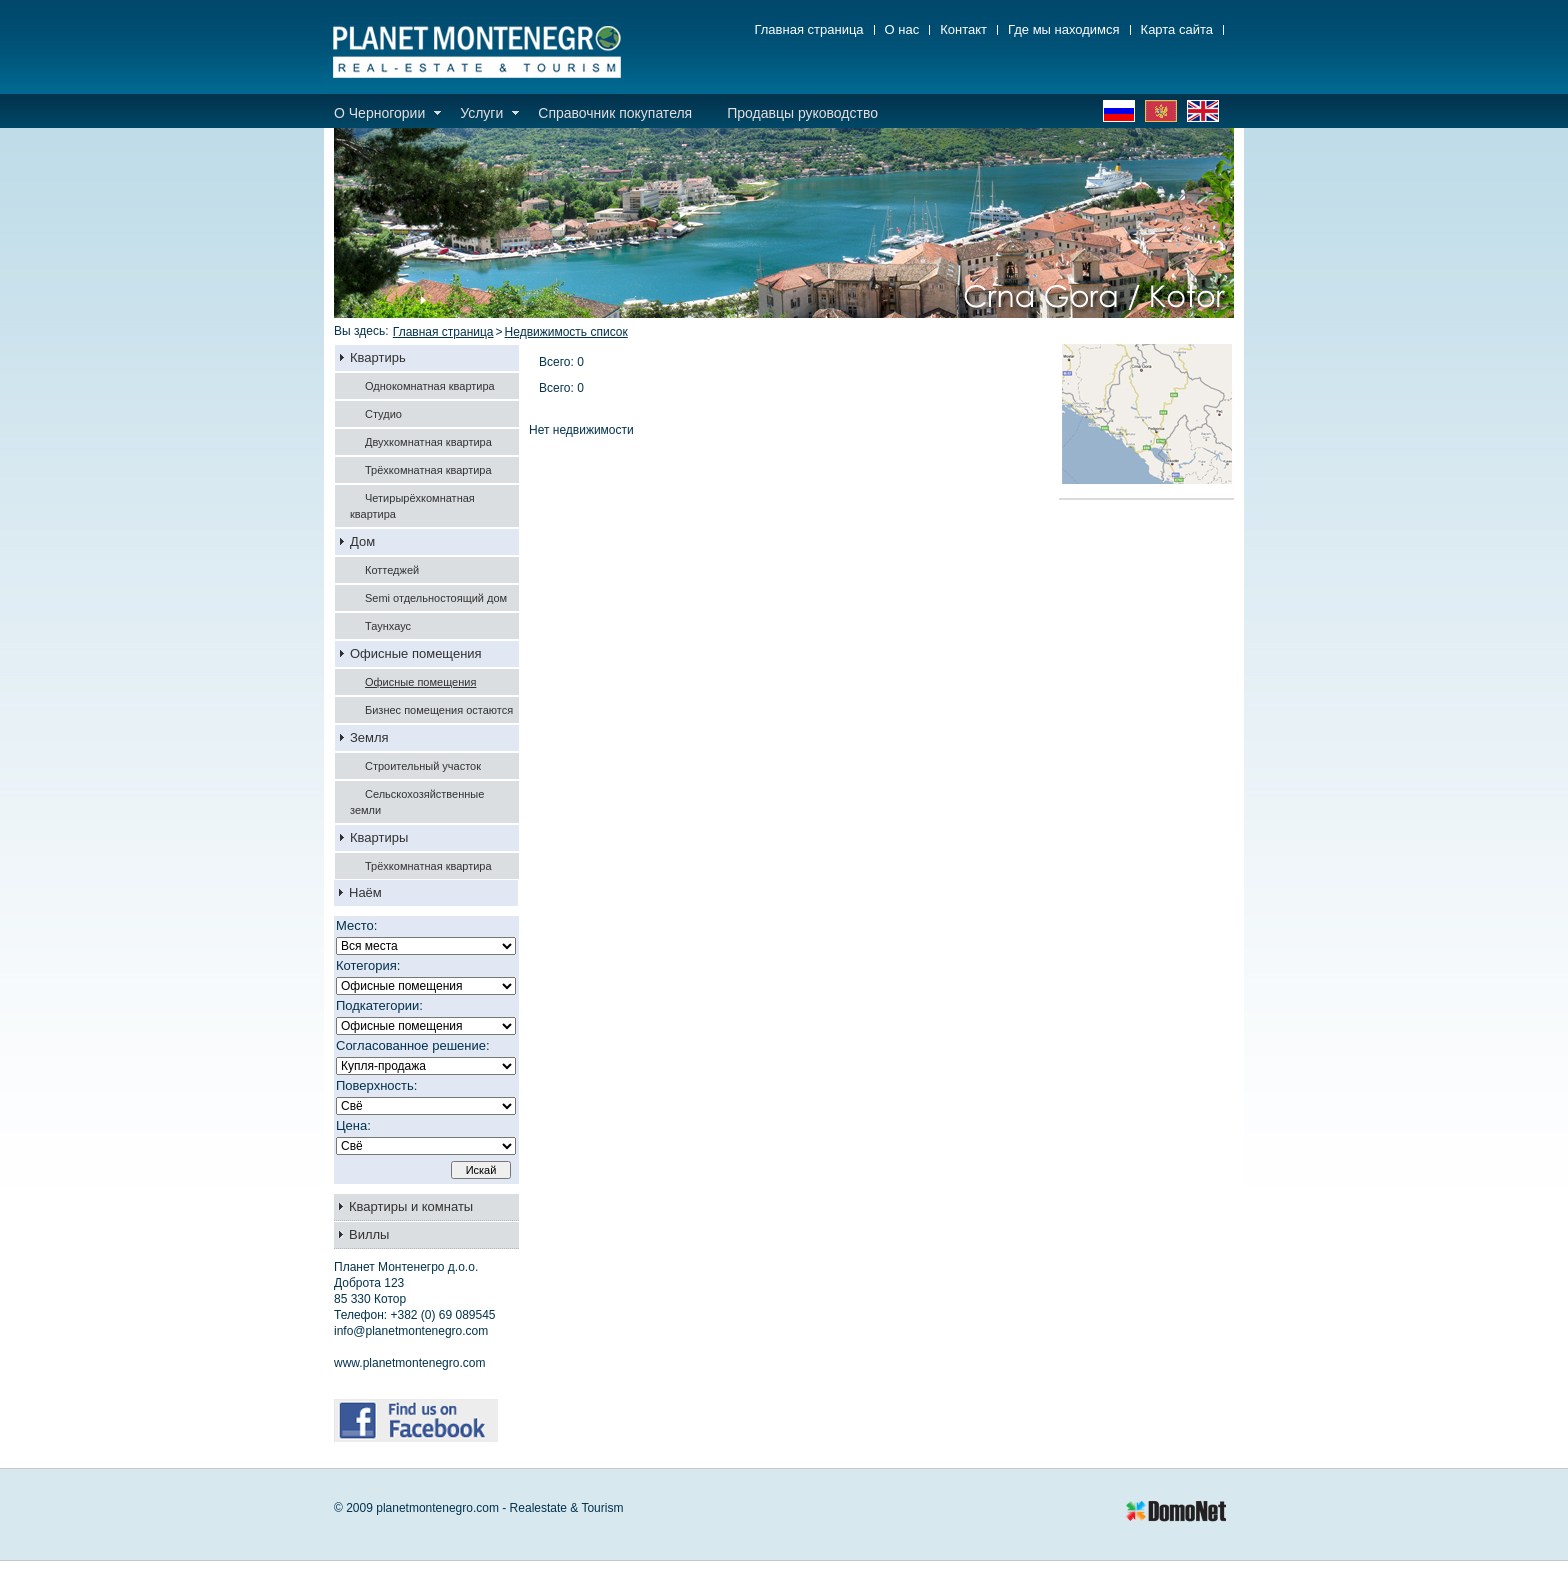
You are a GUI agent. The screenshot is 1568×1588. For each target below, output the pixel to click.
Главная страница (808, 30)
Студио (383, 414)
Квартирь (378, 357)
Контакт (963, 30)
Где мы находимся (1064, 30)
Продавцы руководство (802, 113)
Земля (369, 737)
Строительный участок (423, 766)
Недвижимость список (566, 332)
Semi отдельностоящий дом (436, 598)
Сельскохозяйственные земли (417, 802)
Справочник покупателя (615, 113)
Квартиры (379, 837)
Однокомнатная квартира (430, 386)
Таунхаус (388, 626)
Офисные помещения (416, 653)
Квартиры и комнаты (411, 1206)
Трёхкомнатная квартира (428, 470)
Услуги (481, 113)
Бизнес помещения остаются (439, 710)
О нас (902, 30)
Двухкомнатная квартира (428, 442)
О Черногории (379, 113)
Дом (362, 541)
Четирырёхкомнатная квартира (412, 506)
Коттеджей (392, 570)
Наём (365, 892)
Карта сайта (1177, 30)
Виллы (369, 1234)
